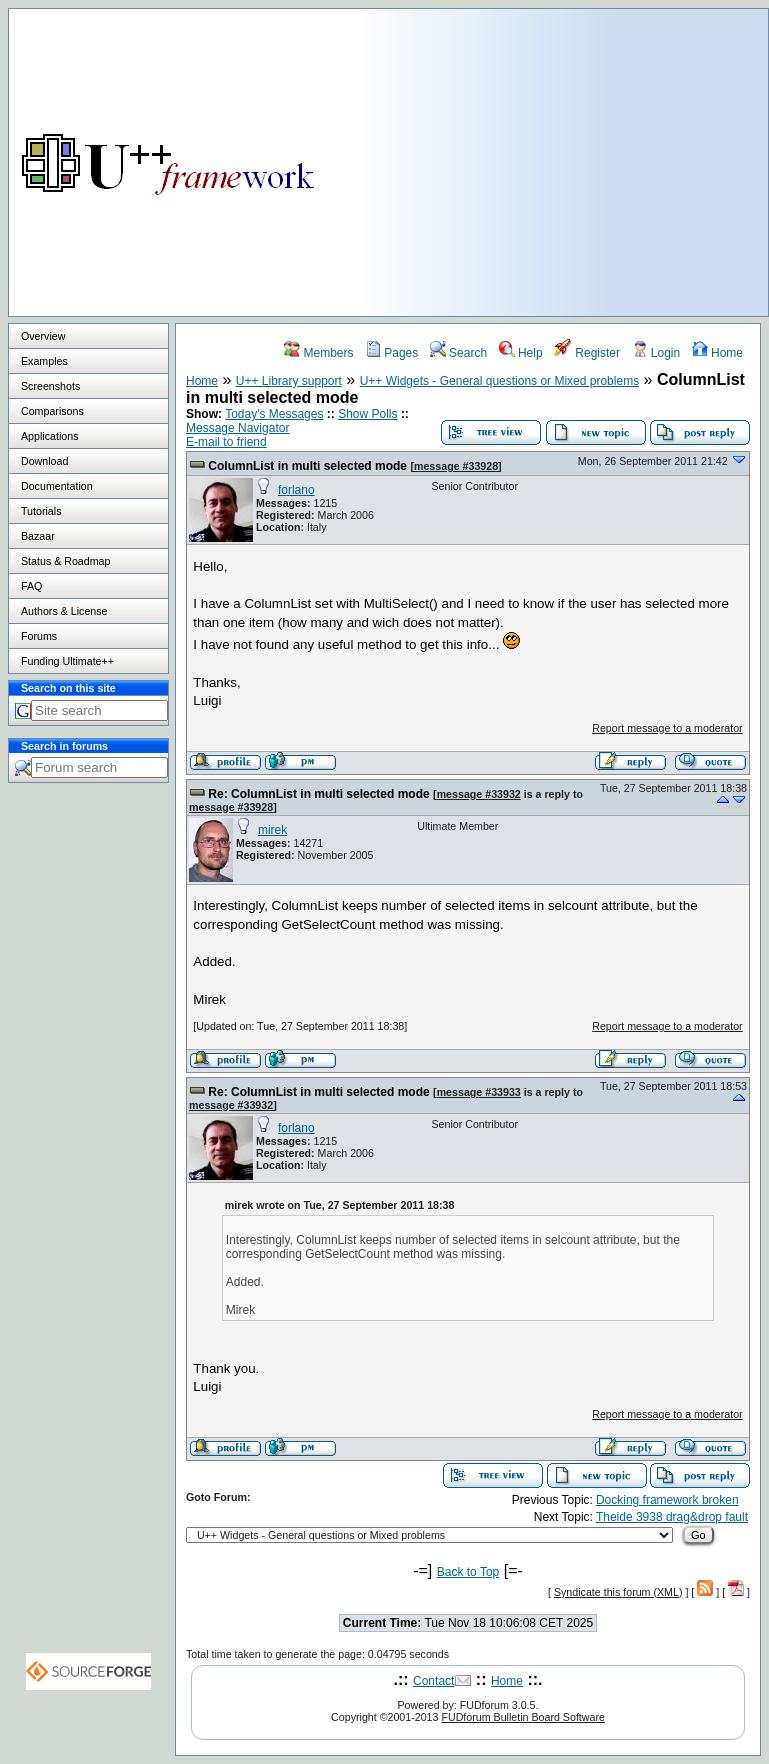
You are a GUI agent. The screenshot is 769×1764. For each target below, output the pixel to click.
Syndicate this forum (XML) (618, 1592)
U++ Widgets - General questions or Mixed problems (499, 381)
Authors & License (64, 611)
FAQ (31, 586)
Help (521, 353)
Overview (43, 336)
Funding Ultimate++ (67, 661)
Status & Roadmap (65, 561)
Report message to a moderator (667, 728)
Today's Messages (274, 414)
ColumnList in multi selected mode (307, 466)
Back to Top (468, 1572)
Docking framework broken (667, 1500)
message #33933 (479, 1092)
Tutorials (41, 511)
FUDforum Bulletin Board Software (522, 1717)
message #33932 (479, 794)
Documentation (57, 486)
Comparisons (52, 411)
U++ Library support (289, 381)
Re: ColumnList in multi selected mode (318, 794)
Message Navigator (237, 428)
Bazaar (38, 536)
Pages (391, 353)
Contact (433, 1681)
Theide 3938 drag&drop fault (672, 1517)
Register (587, 353)
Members (318, 353)
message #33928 (456, 466)
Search (458, 353)
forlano (296, 490)
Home (717, 353)
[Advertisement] (565, 149)
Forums (39, 636)
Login (656, 353)
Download (44, 461)
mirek (272, 830)
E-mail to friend (226, 442)
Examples (44, 361)
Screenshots (50, 386)
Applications (49, 436)
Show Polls (367, 414)
